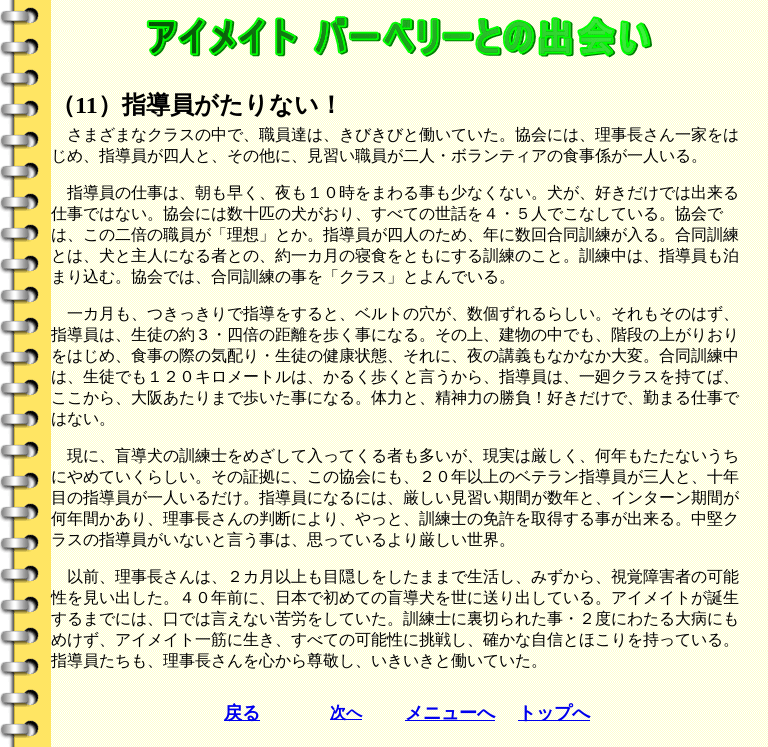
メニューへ (450, 713)
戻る (242, 713)
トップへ (554, 713)
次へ (346, 712)
